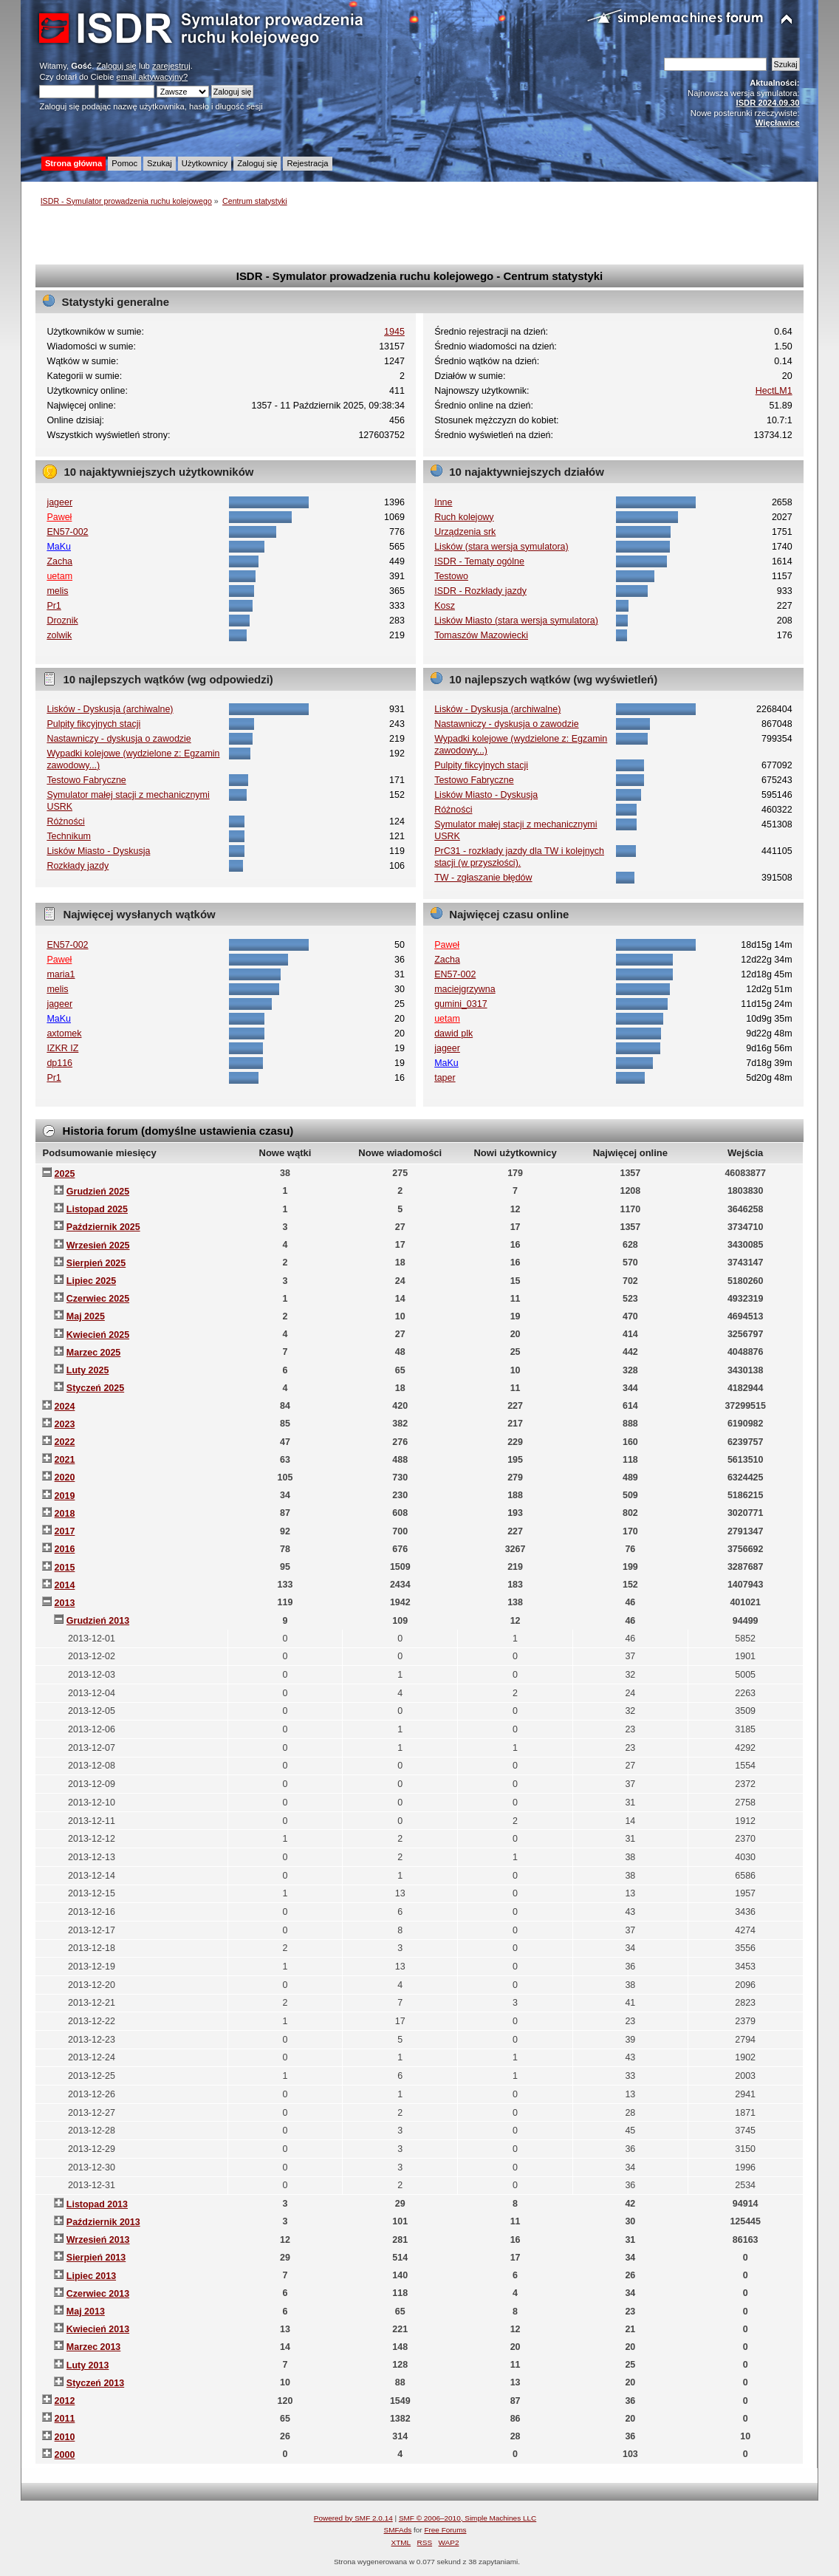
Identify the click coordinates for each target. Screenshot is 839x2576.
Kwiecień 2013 (97, 2329)
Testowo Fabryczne (86, 780)
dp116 (59, 1063)
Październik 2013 (103, 2222)
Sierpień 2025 (96, 1263)
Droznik (62, 620)
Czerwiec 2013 (97, 2294)
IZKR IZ (62, 1048)
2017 (65, 1531)
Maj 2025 (85, 1316)
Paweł (59, 517)
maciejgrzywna (464, 989)
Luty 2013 (87, 2365)
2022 (65, 1442)
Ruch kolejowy (463, 517)
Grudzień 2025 (97, 1191)
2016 (65, 1549)
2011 (65, 2418)
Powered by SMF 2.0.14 (353, 2518)
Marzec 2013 (93, 2347)
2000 (65, 2455)
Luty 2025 (87, 1370)
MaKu (59, 546)
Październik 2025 (103, 1227)
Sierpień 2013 (96, 2257)
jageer (59, 502)
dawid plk (453, 1033)
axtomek (64, 1033)
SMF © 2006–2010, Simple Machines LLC (467, 2518)
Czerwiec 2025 (97, 1299)
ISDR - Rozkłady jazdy (480, 591)
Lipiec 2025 (91, 1281)
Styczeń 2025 (95, 1388)
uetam (59, 576)
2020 (65, 1477)
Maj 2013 (85, 2311)
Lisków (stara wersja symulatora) (501, 546)
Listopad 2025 (97, 1209)
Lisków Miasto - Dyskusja (98, 851)
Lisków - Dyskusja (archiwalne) (110, 709)
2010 (65, 2437)
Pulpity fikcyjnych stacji (93, 724)
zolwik (59, 635)
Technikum (69, 836)
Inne (443, 502)
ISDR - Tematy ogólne (479, 561)
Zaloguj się (117, 65)
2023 (65, 1424)
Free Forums (445, 2530)
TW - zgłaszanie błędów (483, 877)
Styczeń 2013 (95, 2383)
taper (444, 1078)
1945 (394, 332)
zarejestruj (171, 65)
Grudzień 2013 (97, 1621)
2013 (65, 1603)
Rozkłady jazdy (78, 866)
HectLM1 (774, 391)
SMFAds (398, 2530)
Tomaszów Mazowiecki (481, 635)
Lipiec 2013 (91, 2276)
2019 (65, 1496)
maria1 (61, 974)
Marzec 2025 (93, 1352)
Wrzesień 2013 (98, 2240)
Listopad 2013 (97, 2204)
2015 (65, 1567)
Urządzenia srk (465, 532)
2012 (65, 2401)
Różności (65, 821)
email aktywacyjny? (152, 76)
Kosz (444, 606)
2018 (65, 1514)
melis (57, 591)
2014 (65, 1585)
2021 (65, 1460)
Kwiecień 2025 (97, 1335)
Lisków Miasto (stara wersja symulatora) (516, 620)
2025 (65, 1174)
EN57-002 (67, 532)
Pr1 (54, 606)
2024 (65, 1406)
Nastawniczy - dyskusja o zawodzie (119, 739)
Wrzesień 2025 (98, 1245)
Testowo (451, 576)
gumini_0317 (460, 1004)
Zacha (59, 561)
